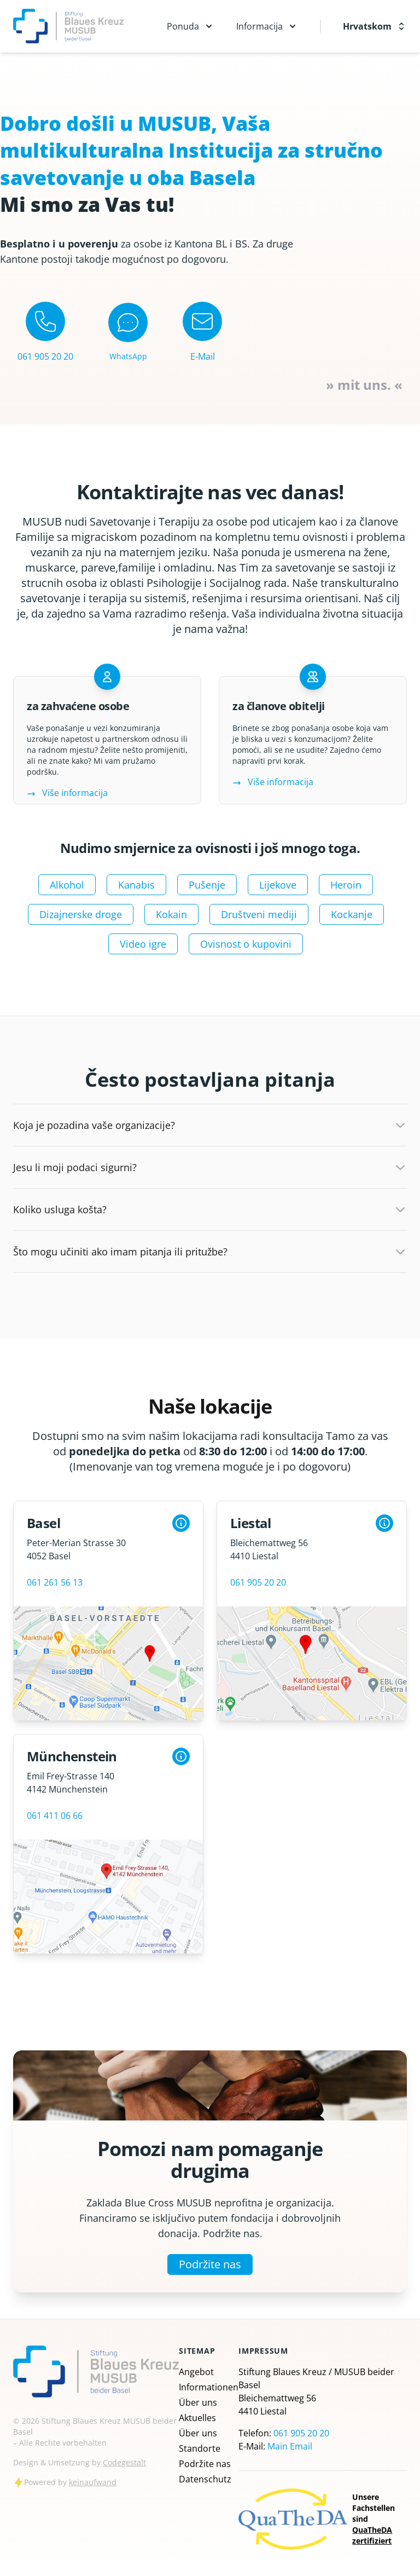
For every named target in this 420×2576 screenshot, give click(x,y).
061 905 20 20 (258, 1582)
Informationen (208, 2387)
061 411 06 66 (55, 1815)
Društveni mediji (259, 914)
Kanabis (136, 884)
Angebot (196, 2372)
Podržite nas (210, 2264)
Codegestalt (124, 2462)
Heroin (345, 884)
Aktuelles (197, 2418)
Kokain (171, 914)
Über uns (198, 2402)
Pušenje (207, 884)
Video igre (143, 943)
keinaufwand (92, 2482)
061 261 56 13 (55, 1582)
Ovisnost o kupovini (245, 943)
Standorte (199, 2448)
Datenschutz (205, 2479)
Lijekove (277, 884)
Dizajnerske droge (80, 914)
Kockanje (351, 914)
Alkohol (67, 884)
